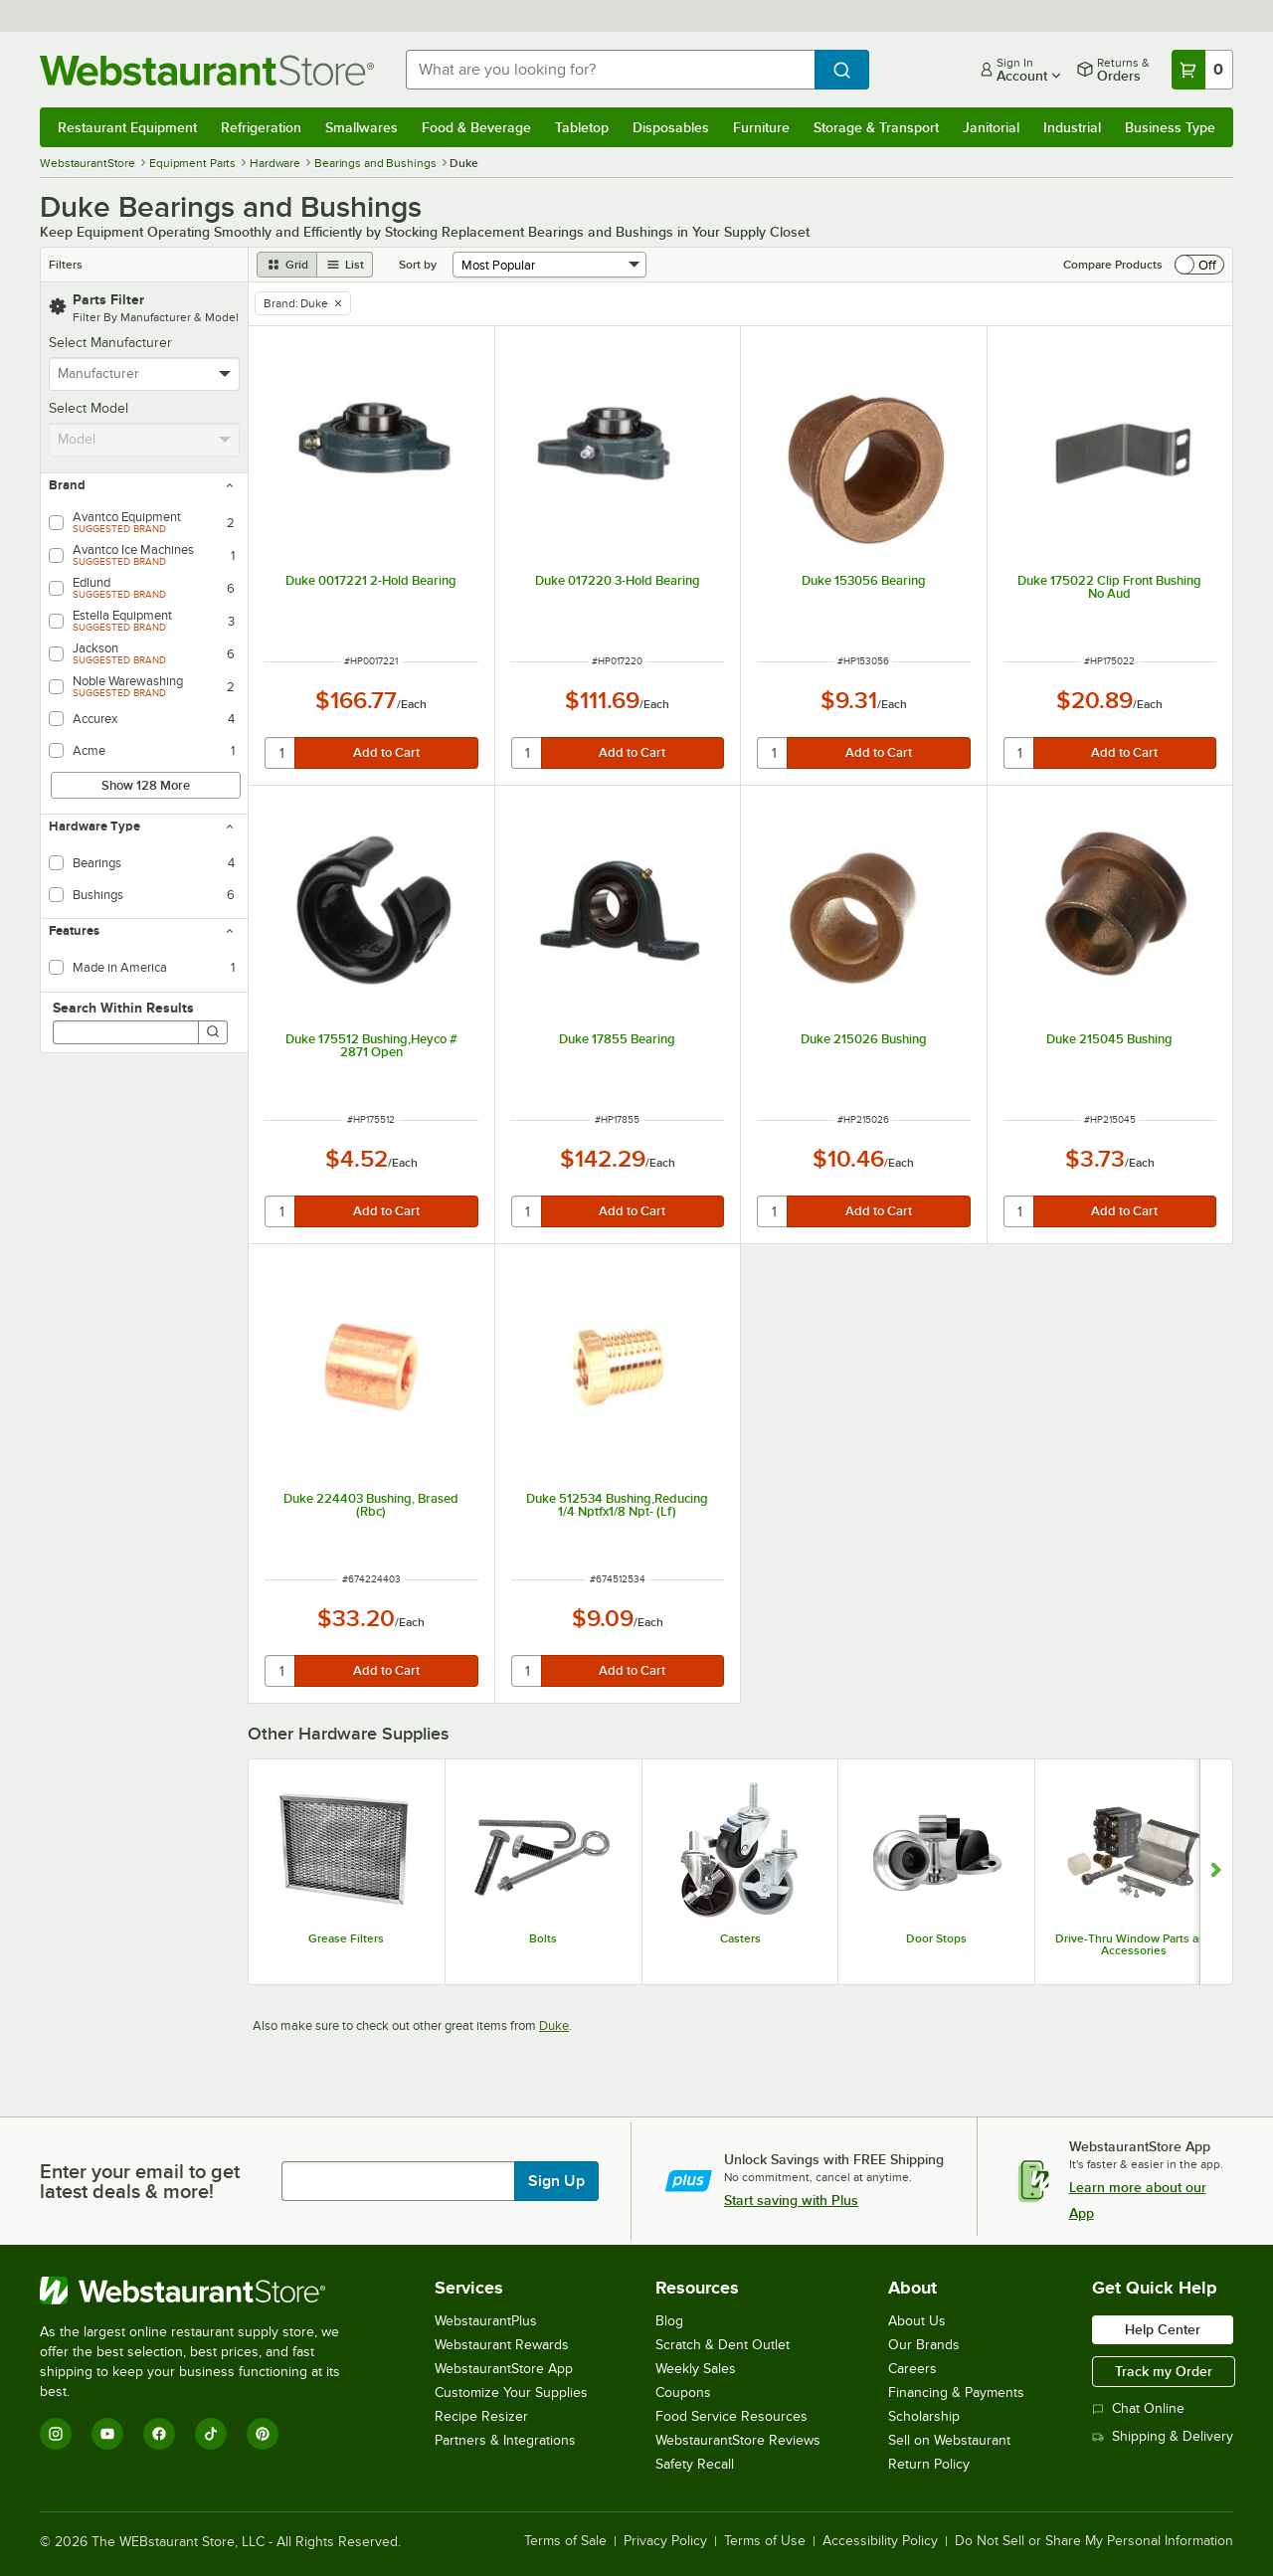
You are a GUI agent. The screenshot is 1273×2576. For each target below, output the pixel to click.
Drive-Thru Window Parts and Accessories (1133, 1944)
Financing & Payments (956, 2392)
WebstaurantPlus (486, 2320)
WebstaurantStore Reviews (737, 2440)
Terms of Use (765, 2541)
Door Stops (936, 1938)
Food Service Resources (731, 2416)
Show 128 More (145, 785)
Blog (669, 2320)
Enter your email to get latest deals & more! (140, 2181)
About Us (917, 2320)
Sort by (418, 265)
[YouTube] (107, 2434)
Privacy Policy (665, 2541)
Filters (66, 265)
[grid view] (287, 264)
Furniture (761, 127)
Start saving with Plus (791, 2200)
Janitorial (991, 127)
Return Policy (929, 2464)
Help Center (1162, 2329)
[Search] (213, 1032)
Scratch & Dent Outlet (722, 2344)
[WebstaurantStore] (203, 2290)
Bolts (543, 1938)
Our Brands (924, 2344)
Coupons (683, 2392)
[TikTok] (211, 2434)
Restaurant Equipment (127, 127)
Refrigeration (261, 127)
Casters (740, 1938)
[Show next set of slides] (1215, 1871)
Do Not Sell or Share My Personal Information (1094, 2541)
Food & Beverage (476, 127)
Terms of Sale (565, 2541)
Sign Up (556, 2181)
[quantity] (281, 753)
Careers (912, 2368)
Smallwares (361, 127)
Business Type (1170, 127)
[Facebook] (159, 2434)
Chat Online (1138, 2408)
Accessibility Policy (880, 2541)
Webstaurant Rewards (502, 2344)
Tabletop (582, 127)
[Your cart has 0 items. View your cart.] (1202, 70)
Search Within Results (123, 1007)
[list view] (345, 264)
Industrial (1072, 127)
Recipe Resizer (481, 2416)
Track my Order (1163, 2371)
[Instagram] (56, 2434)
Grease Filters (346, 1938)
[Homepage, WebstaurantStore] (207, 70)
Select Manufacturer (110, 342)
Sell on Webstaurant (949, 2440)
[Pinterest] (262, 2434)
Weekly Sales (695, 2368)
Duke (554, 2025)
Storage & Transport (876, 127)
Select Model (88, 408)
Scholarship (924, 2416)
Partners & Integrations (505, 2440)
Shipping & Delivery (1162, 2436)
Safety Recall (694, 2464)
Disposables (671, 127)
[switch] (1199, 265)
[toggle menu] (225, 374)
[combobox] (610, 70)
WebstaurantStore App (504, 2368)
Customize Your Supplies (511, 2392)
